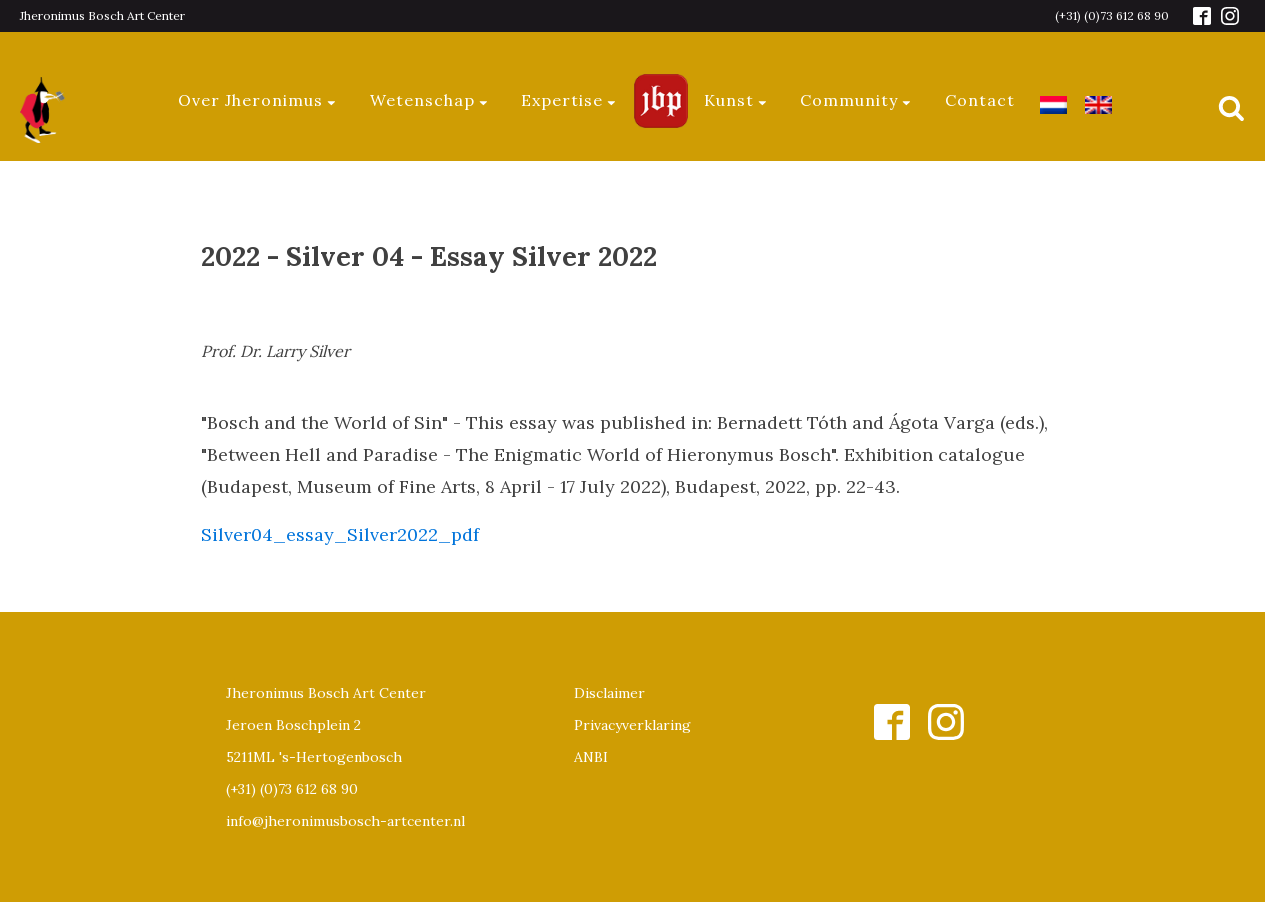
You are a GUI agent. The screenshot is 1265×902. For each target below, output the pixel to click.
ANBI (591, 757)
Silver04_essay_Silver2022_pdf (340, 534)
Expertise (569, 100)
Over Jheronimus (258, 100)
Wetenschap (430, 100)
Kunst (736, 100)
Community (856, 100)
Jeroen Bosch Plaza (661, 100)
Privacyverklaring (632, 725)
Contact (980, 100)
